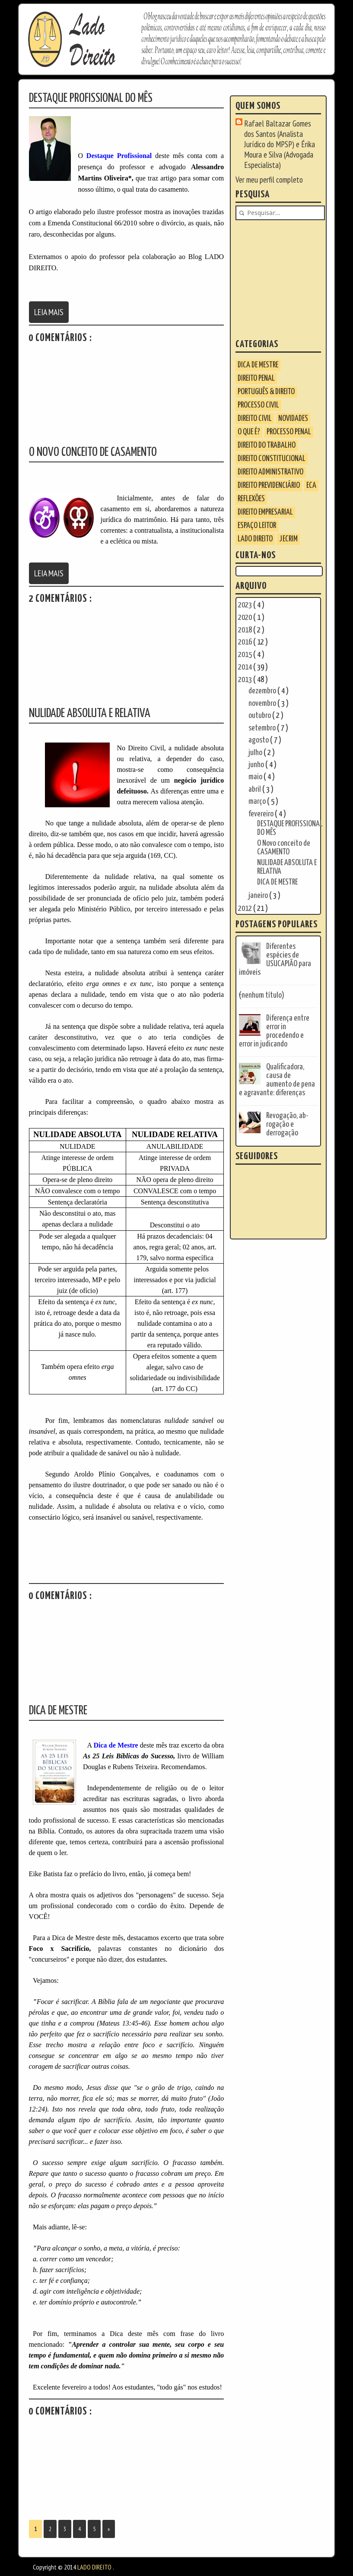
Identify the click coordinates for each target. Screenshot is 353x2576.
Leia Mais (49, 312)
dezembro (262, 691)
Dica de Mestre (258, 365)
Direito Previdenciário (269, 485)
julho (256, 753)
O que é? (249, 432)
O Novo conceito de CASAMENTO (283, 847)
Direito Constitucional (271, 459)
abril (255, 789)
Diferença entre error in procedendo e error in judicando (274, 1031)
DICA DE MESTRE (277, 882)
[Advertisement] (289, 279)
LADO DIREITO (255, 539)
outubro (260, 715)
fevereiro (261, 814)
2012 (245, 908)
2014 (245, 667)
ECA (311, 485)
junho (256, 765)
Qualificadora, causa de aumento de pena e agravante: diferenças (277, 1080)
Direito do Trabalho (267, 445)
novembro (262, 703)
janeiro (258, 895)
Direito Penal (256, 378)
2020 (245, 617)
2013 (245, 680)
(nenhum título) (261, 995)
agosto (259, 740)
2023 (245, 605)
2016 (245, 642)
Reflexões (251, 499)
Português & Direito (266, 392)
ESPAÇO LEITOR (257, 526)
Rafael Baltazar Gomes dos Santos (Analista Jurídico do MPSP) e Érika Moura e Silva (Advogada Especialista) (279, 144)
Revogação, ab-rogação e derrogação (287, 1124)
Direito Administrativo (270, 472)
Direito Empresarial (265, 512)
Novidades (293, 418)
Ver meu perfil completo (269, 179)
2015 (245, 655)
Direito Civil (255, 418)
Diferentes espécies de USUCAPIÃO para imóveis (275, 959)
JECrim (288, 539)
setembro (262, 728)
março (257, 801)
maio (256, 777)
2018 (245, 630)
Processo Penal (289, 432)
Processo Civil (258, 405)
